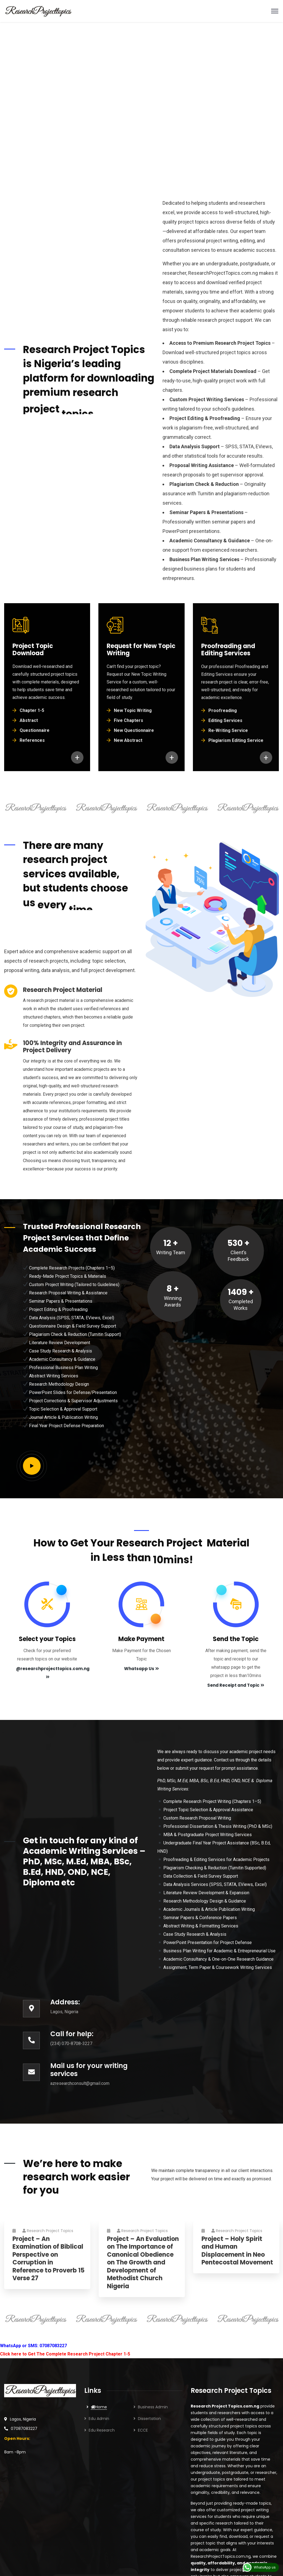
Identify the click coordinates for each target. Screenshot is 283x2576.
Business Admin (153, 2407)
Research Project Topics (47, 2236)
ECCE (143, 2430)
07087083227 (24, 2428)
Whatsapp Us (141, 1668)
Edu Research (102, 2430)
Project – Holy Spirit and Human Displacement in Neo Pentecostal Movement (237, 2256)
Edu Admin (99, 2418)
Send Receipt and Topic (235, 1685)
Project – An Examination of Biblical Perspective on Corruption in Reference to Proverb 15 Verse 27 (48, 2264)
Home (99, 2407)
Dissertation (149, 2418)
